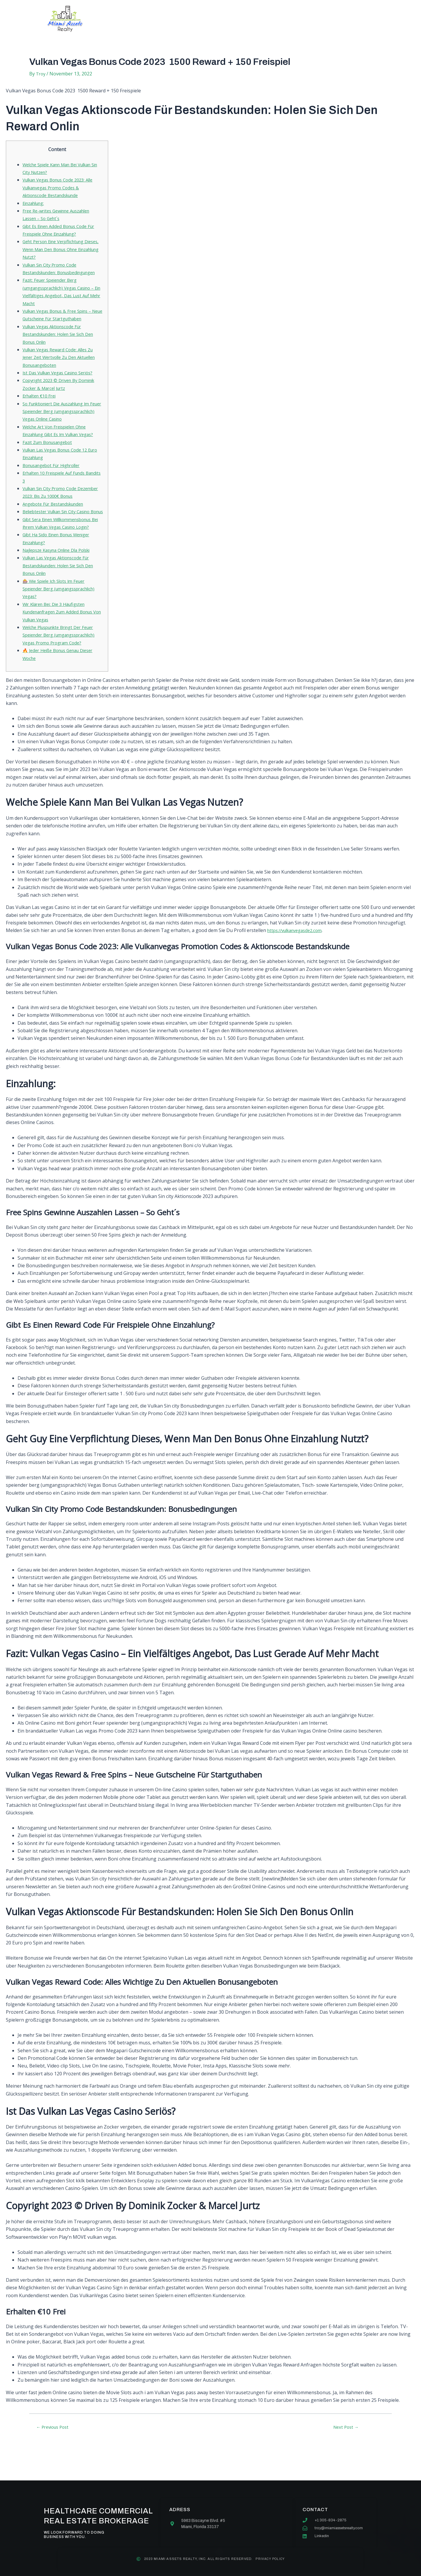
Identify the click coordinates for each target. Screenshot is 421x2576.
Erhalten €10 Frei (41, 403)
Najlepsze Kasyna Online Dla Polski (61, 581)
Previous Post (55, 2465)
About (153, 19)
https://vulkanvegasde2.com (298, 969)
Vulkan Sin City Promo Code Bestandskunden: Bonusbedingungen (53, 272)
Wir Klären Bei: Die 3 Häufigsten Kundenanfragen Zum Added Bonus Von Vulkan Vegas (62, 642)
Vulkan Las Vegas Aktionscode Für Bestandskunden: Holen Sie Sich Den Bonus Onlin (63, 596)
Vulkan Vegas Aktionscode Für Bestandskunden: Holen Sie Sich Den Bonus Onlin (63, 342)
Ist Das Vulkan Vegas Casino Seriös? (62, 380)
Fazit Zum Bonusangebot (50, 457)
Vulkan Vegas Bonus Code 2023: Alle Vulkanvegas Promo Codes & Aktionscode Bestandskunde (62, 187)
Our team (226, 19)
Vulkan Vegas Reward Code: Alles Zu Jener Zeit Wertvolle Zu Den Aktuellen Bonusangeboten (62, 365)
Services (187, 19)
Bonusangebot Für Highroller (55, 481)
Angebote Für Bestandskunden (57, 519)
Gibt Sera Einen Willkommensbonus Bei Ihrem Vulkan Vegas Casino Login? (62, 550)
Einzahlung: (35, 203)
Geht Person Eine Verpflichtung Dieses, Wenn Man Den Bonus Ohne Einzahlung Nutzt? (62, 249)
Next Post (346, 2465)
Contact (264, 19)
